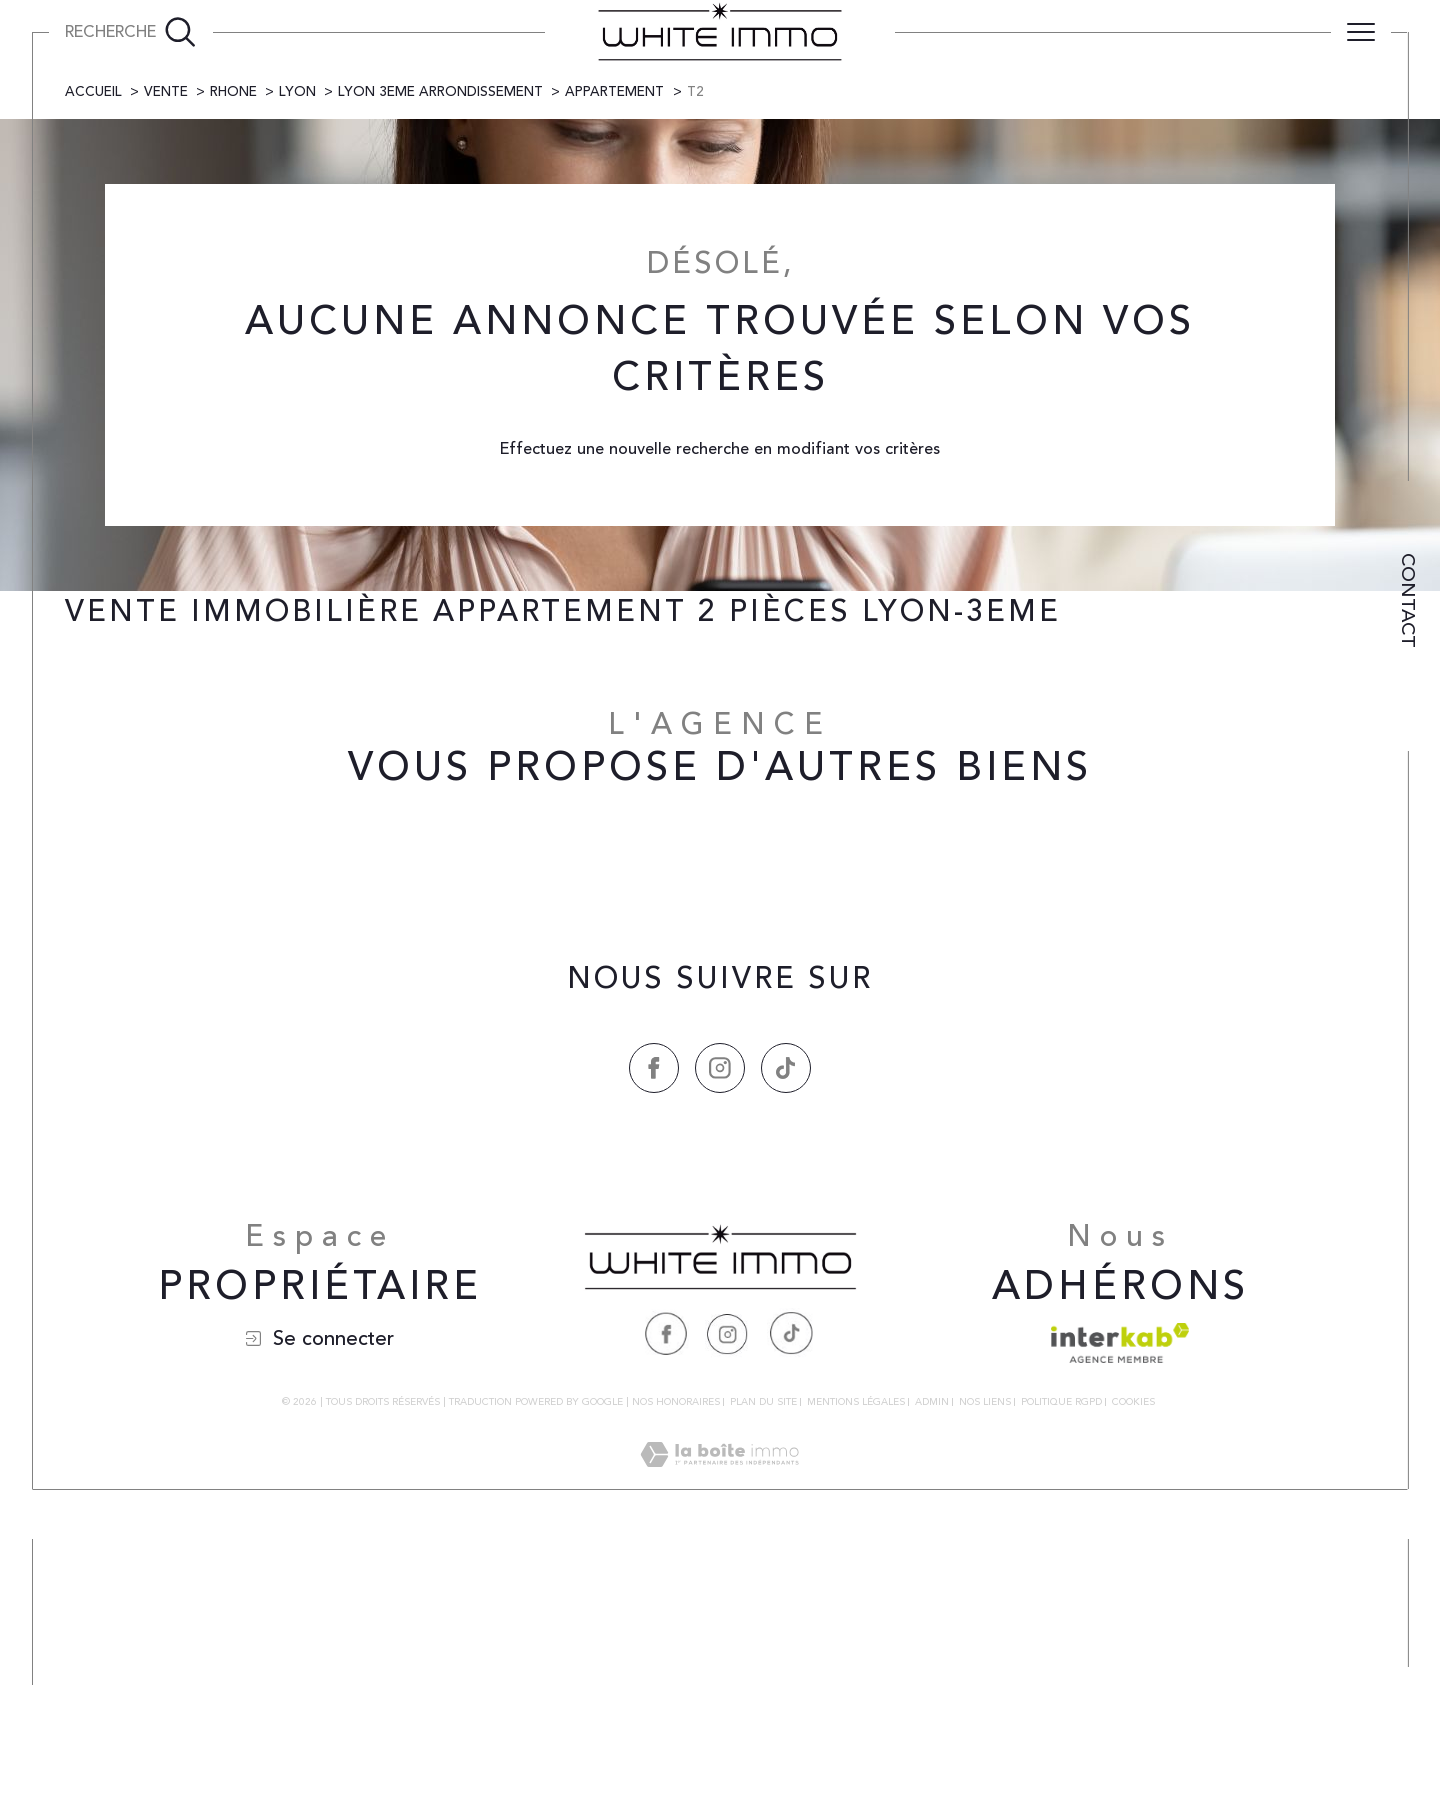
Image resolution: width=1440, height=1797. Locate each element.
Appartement (614, 349)
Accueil (93, 349)
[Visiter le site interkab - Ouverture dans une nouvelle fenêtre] (1120, 1600)
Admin (932, 1660)
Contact (1408, 600)
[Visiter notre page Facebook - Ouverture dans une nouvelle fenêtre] (666, 1590)
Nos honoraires (676, 1660)
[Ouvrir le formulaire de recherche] (131, 32)
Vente (166, 349)
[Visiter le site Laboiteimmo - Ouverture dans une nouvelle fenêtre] (719, 1735)
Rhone (233, 349)
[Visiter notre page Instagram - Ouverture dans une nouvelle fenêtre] (728, 1590)
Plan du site (763, 1660)
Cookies (1133, 1661)
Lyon (297, 349)
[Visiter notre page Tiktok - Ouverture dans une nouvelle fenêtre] (790, 1590)
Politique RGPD (1061, 1660)
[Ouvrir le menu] (1361, 32)
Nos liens (985, 1660)
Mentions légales (856, 1660)
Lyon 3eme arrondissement (440, 349)
